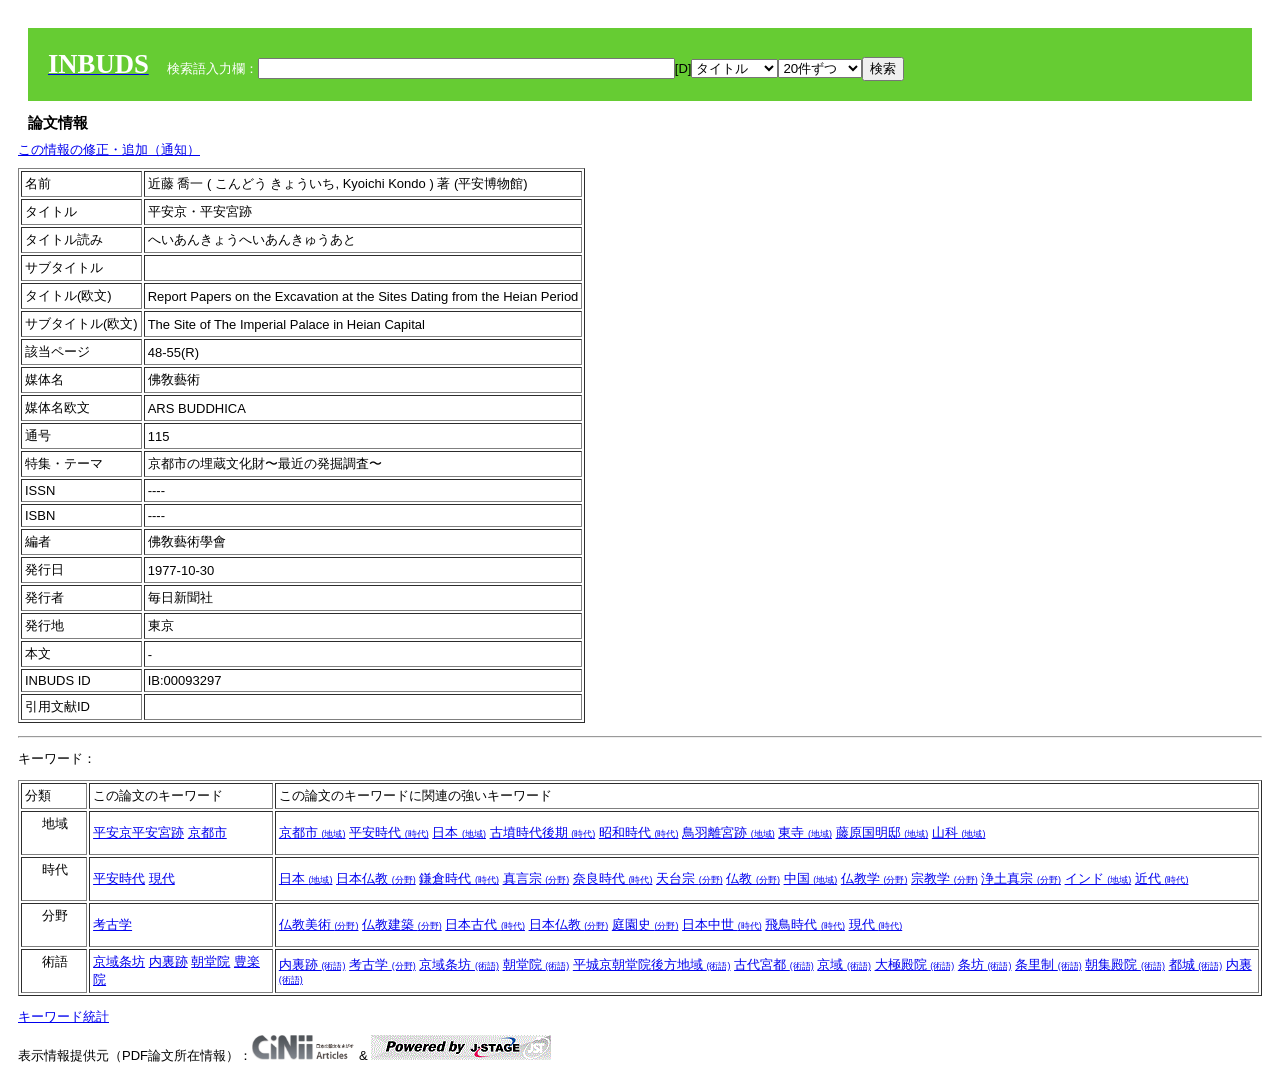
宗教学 (944, 878)
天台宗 (689, 878)
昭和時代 (639, 832)
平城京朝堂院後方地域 (652, 964)
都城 (1196, 964)
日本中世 (722, 924)
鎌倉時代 (459, 878)
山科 (959, 832)
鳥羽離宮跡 (728, 832)
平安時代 (389, 832)
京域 (844, 964)
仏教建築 (402, 924)
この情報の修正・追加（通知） (109, 149)
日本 (459, 832)
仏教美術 (319, 924)
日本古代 (485, 924)
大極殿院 (915, 964)
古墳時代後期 (543, 832)
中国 (811, 878)
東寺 (805, 832)
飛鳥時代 (805, 924)
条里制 (1048, 964)
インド (1098, 878)
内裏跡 (168, 961)
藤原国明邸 (882, 832)
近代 (1162, 878)
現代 (162, 878)
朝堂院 (210, 961)
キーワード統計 (63, 1016)
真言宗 (536, 878)
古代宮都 (774, 964)
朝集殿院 (1125, 964)
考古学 (112, 924)
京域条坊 (119, 961)
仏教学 (874, 878)
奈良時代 (613, 878)
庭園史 (645, 924)
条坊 (985, 964)
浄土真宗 (1021, 878)
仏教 (753, 878)
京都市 (207, 832)
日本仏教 (376, 878)
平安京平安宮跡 (138, 832)
